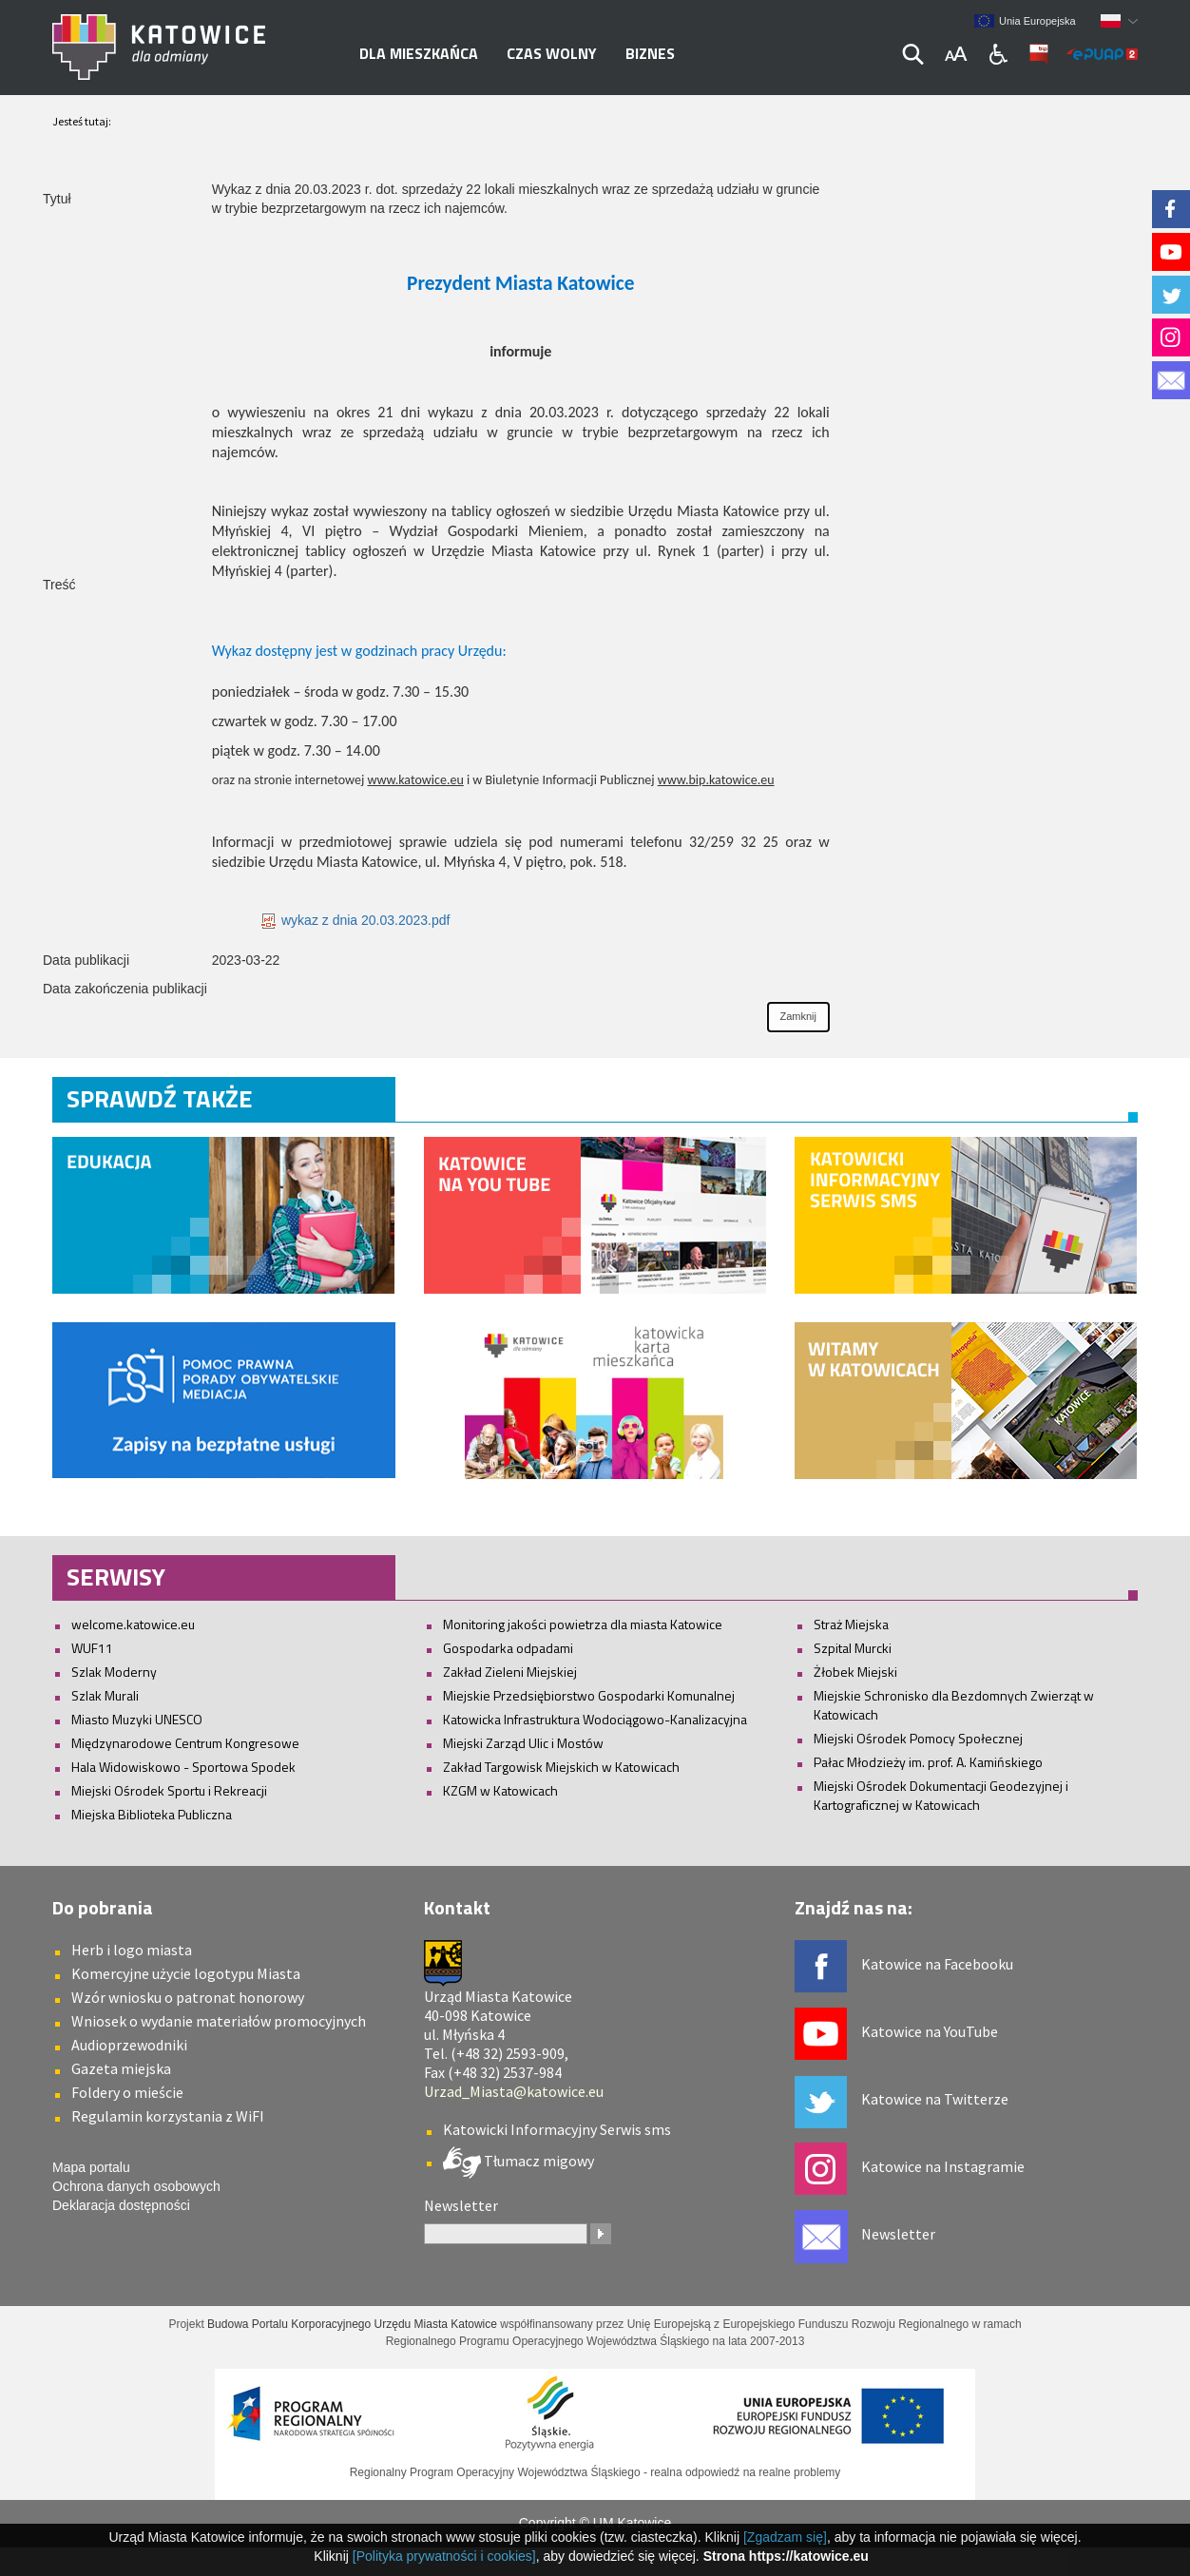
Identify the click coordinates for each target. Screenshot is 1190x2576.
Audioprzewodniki (129, 2044)
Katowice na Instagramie (943, 2166)
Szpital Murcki (853, 1648)
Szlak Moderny (114, 1672)
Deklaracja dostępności (121, 2205)
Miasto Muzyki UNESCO (136, 1719)
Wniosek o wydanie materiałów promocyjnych (218, 2020)
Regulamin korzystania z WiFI (167, 2115)
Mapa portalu (91, 2167)
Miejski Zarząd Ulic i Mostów (523, 1743)
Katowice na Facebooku (937, 1963)
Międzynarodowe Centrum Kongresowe (185, 1743)
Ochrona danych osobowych (136, 2186)
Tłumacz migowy (537, 2160)
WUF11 (92, 1648)
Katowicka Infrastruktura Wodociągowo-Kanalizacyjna (595, 1719)
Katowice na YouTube (929, 2031)
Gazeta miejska (121, 2068)
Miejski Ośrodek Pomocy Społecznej (918, 1738)
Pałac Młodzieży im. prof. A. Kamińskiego (928, 1762)
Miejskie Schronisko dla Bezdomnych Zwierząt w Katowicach (954, 1704)
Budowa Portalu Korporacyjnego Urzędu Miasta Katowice (352, 2324)
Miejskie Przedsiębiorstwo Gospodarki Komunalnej (589, 1695)
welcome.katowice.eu (133, 1624)
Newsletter (898, 2233)
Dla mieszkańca (418, 53)
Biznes (650, 53)
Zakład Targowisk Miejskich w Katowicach (561, 1767)
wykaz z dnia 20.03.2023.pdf (355, 920)
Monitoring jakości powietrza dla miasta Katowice (582, 1624)
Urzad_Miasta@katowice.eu (514, 2091)
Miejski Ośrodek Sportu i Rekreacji (169, 1790)
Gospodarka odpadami (508, 1648)
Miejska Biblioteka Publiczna (151, 1814)
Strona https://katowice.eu (786, 2556)
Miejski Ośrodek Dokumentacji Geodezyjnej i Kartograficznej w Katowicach (941, 1795)
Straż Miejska (851, 1624)
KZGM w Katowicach (500, 1790)
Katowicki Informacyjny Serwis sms (557, 2129)
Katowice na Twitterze (934, 2098)
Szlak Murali (105, 1695)
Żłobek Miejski (855, 1672)
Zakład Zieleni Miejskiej (510, 1672)
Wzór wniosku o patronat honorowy (187, 1997)
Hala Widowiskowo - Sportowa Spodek (183, 1767)
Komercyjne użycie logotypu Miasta (185, 1973)
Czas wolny (552, 53)
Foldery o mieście (127, 2092)
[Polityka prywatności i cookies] (444, 2556)
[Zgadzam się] (785, 2537)
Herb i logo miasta (131, 1949)
